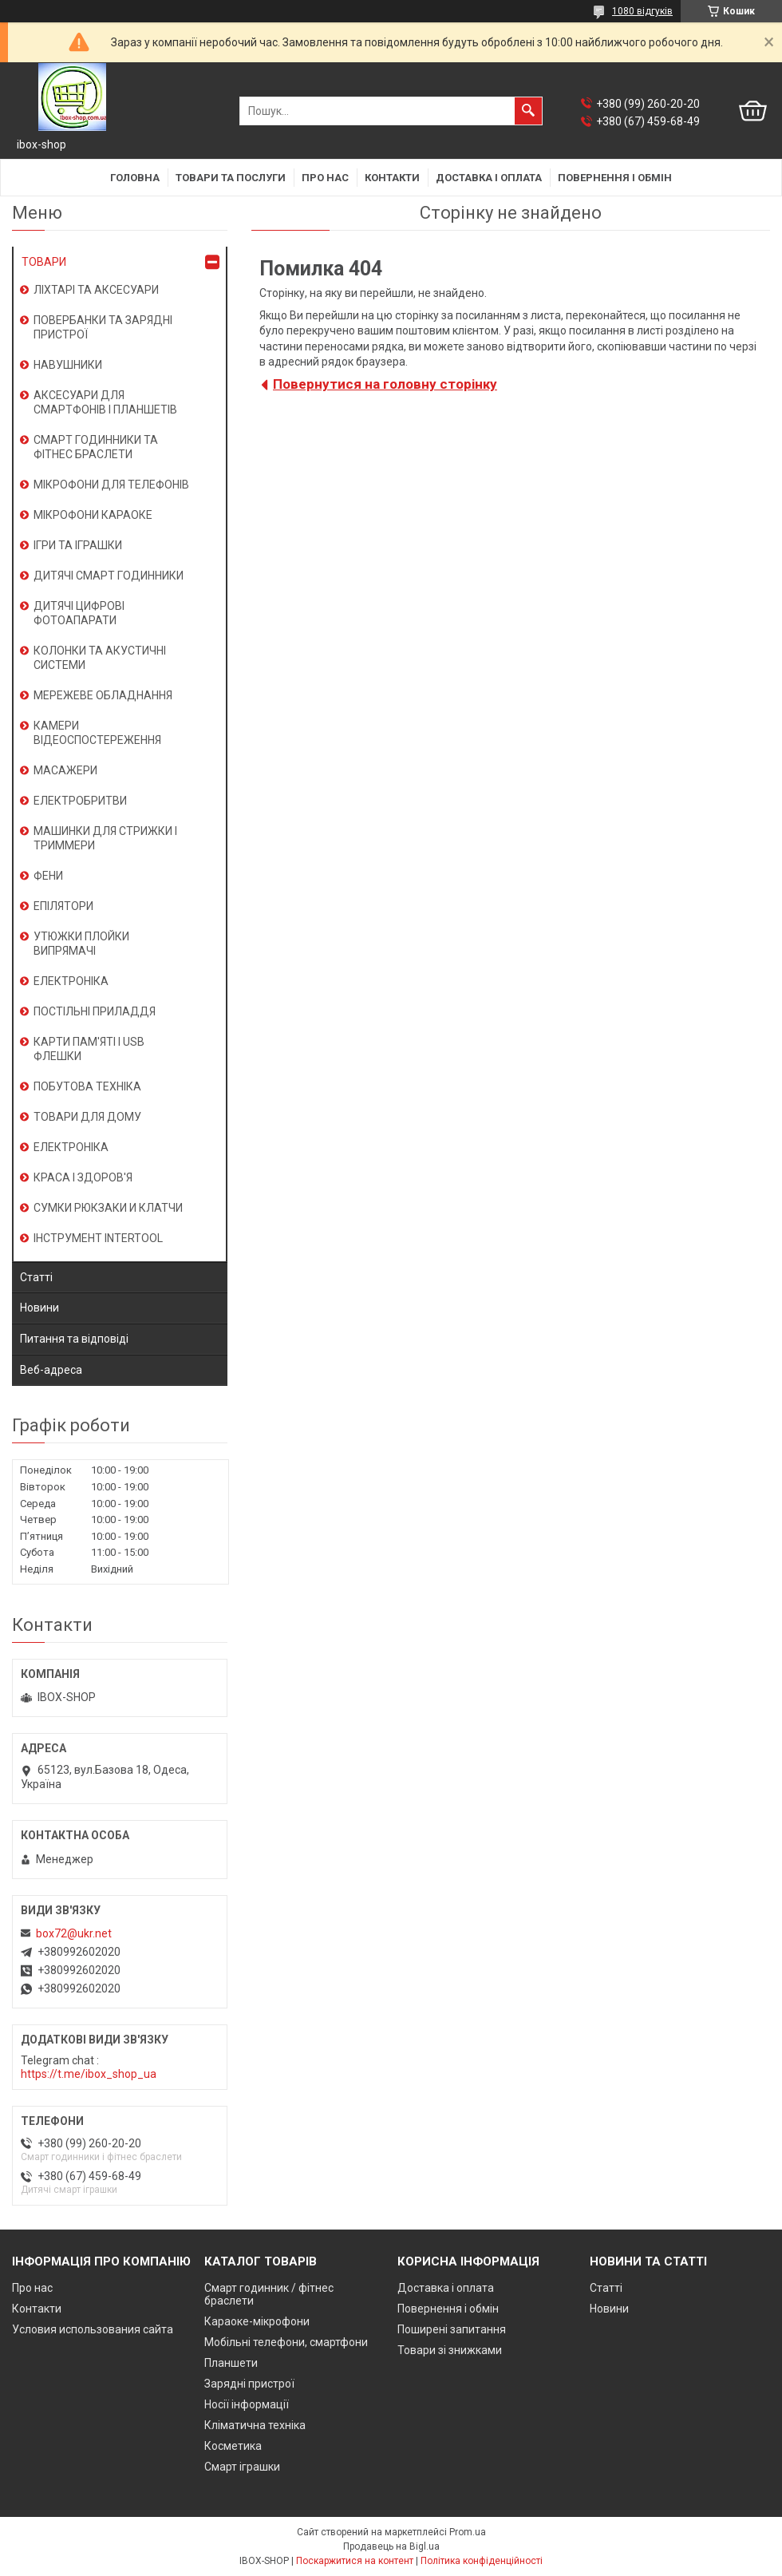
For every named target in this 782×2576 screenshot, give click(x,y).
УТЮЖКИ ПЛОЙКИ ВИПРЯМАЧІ (81, 943)
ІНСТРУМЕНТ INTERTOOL (98, 1238)
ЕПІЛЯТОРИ (63, 906)
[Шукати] (528, 111)
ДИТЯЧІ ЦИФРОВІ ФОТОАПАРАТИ (79, 613)
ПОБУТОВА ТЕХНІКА (87, 1086)
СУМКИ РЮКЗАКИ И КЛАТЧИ (108, 1207)
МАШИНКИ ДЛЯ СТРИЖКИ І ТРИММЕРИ (105, 838)
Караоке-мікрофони (257, 2321)
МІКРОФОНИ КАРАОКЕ (93, 514)
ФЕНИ (48, 875)
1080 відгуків (642, 11)
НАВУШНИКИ (68, 364)
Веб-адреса (51, 1369)
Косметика (233, 2445)
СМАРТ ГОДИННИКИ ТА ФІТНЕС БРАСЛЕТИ (96, 447)
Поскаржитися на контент (354, 2560)
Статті (36, 1277)
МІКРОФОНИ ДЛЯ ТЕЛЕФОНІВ (111, 484)
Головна (135, 178)
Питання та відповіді (74, 1338)
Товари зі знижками (449, 2350)
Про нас (325, 178)
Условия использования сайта (92, 2329)
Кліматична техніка (255, 2425)
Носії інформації (246, 2404)
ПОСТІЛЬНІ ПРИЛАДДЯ (95, 1011)
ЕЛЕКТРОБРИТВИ (80, 800)
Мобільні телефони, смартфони (286, 2342)
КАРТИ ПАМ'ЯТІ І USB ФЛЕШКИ (89, 1048)
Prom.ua (467, 2532)
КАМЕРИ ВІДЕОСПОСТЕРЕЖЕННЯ (97, 732)
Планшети (231, 2362)
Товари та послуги (231, 178)
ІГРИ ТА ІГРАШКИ (78, 545)
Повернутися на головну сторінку (385, 384)
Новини (39, 1307)
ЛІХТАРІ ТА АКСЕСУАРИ (96, 289)
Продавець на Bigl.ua (391, 2546)
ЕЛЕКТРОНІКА (71, 981)
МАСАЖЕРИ (65, 770)
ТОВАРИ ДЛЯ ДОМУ (87, 1116)
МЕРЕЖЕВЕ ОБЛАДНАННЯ (103, 695)
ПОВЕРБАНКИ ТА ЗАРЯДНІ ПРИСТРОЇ (103, 327)
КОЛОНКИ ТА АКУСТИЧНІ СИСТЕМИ (100, 657)
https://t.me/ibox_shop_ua (88, 2074)
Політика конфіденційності (482, 2560)
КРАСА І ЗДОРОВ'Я (83, 1177)
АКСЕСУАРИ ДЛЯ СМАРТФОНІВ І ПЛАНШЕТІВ (105, 402)
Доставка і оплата (489, 178)
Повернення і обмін (615, 178)
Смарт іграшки (242, 2466)
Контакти (392, 178)
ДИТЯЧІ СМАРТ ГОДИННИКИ (109, 575)
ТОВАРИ (44, 261)
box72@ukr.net (74, 1933)
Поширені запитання (451, 2329)
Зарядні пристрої (249, 2383)
